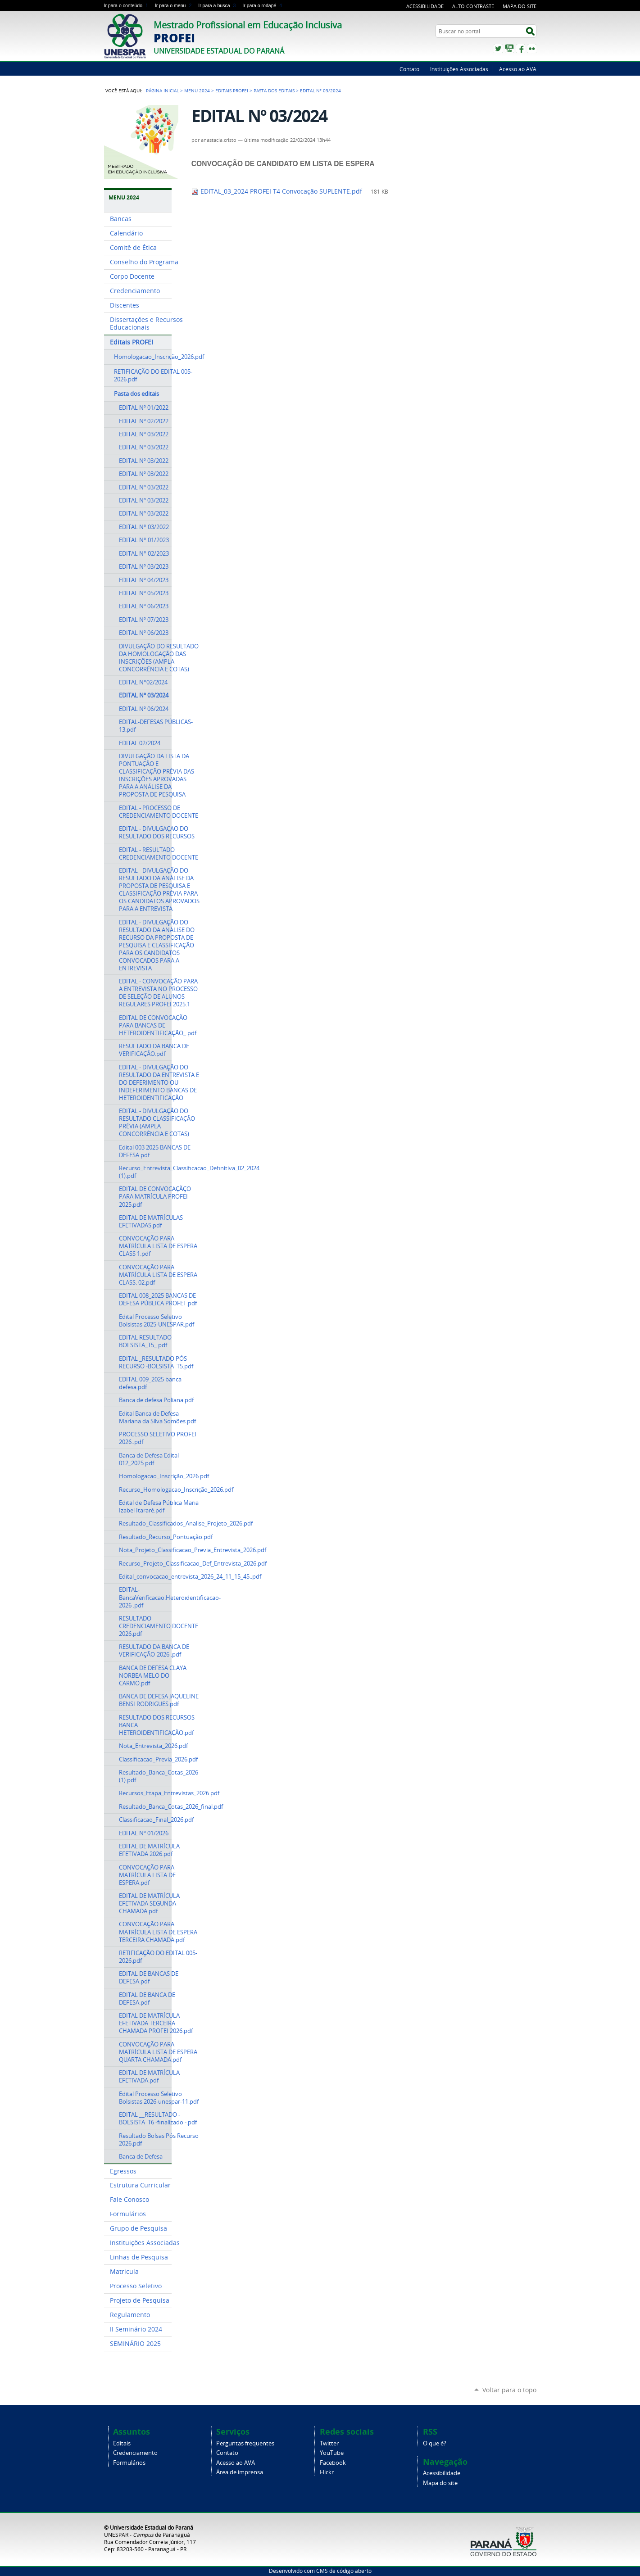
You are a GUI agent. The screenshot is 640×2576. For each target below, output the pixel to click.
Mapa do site (519, 6)
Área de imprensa (239, 2472)
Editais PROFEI (231, 90)
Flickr (531, 48)
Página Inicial (162, 90)
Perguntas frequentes (245, 2443)
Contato (409, 68)
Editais (122, 2443)
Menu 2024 (197, 90)
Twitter (498, 48)
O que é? (434, 2443)
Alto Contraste (473, 6)
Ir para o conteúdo (127, 5)
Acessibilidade (425, 6)
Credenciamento (135, 2453)
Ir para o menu (175, 5)
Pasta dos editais (274, 90)
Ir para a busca (218, 5)
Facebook (520, 48)
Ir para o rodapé (263, 5)
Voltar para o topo (509, 2390)
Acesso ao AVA (517, 68)
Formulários (129, 2463)
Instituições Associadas (459, 68)
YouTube (509, 48)
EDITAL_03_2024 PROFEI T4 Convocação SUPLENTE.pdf (277, 191)
